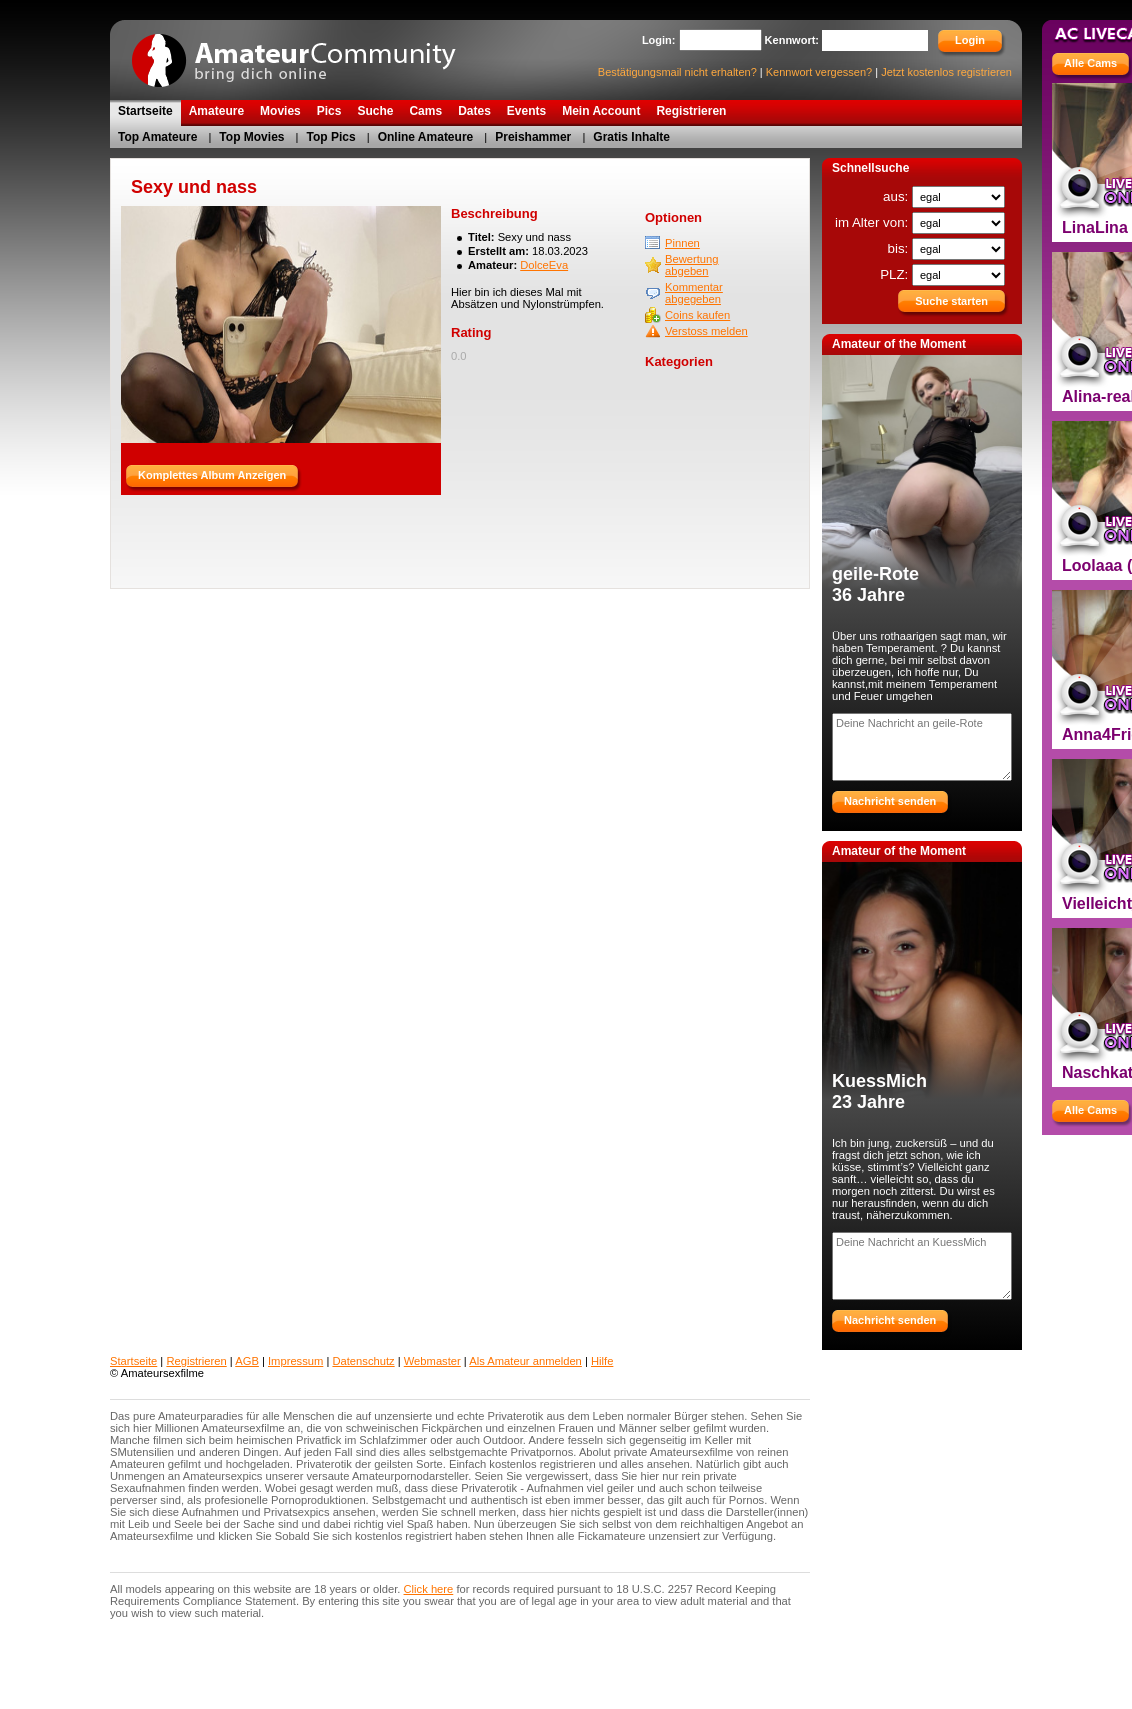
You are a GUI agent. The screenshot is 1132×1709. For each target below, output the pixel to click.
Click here (429, 1589)
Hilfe (602, 1361)
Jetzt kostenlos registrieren (946, 72)
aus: (897, 196)
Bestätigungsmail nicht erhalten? (677, 72)
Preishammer (533, 137)
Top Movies (251, 137)
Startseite (133, 1361)
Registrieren (196, 1361)
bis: (900, 248)
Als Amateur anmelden (525, 1361)
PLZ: (896, 274)
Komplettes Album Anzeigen (212, 475)
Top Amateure (157, 137)
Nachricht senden (890, 801)
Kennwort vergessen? (819, 72)
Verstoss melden (706, 331)
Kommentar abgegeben (694, 293)
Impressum (295, 1361)
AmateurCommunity (305, 53)
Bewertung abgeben (692, 265)
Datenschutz (363, 1361)
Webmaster (432, 1361)
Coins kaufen (697, 315)
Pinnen (682, 243)
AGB (247, 1361)
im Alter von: (873, 222)
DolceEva (544, 265)
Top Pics (331, 137)
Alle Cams (1090, 63)
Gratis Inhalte (631, 137)
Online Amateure (426, 137)
